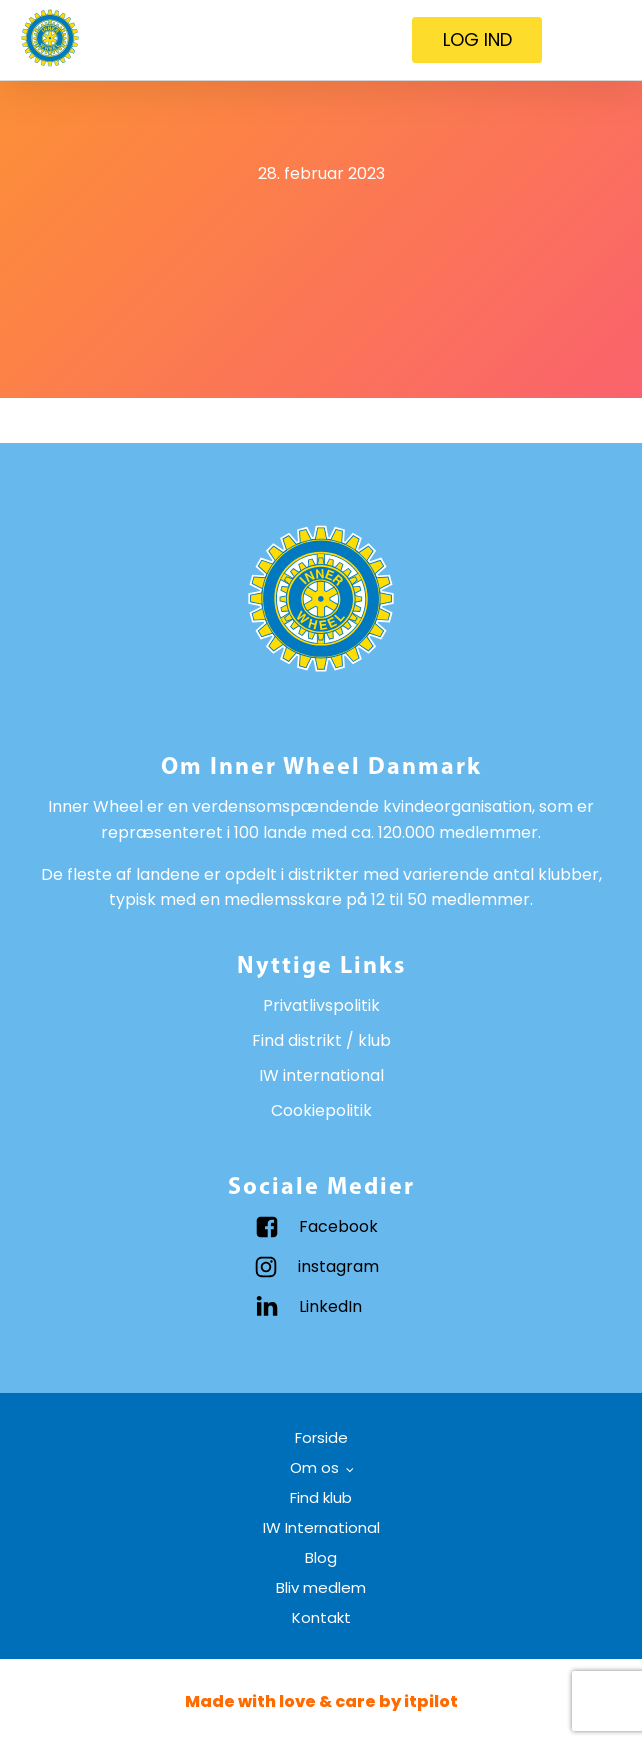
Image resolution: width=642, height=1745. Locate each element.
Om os (314, 1467)
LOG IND (477, 39)
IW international (321, 1075)
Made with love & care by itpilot (321, 1701)
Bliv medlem (321, 1587)
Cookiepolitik (321, 1110)
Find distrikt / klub (321, 1040)
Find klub (321, 1497)
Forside (321, 1437)
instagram (338, 1266)
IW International (321, 1527)
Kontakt (321, 1617)
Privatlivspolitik (321, 1005)
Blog (321, 1557)
